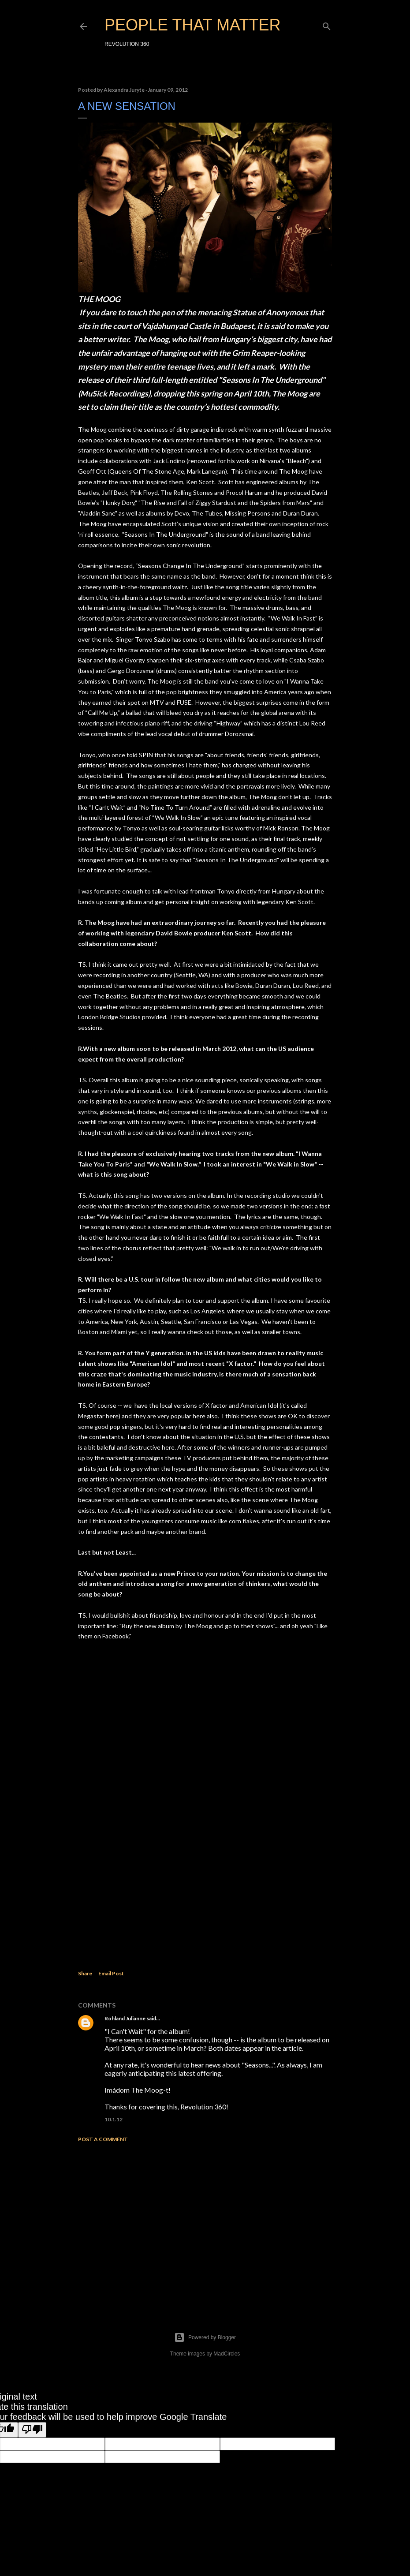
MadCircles (226, 2354)
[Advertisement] (205, 2226)
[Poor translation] (32, 2430)
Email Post (111, 1973)
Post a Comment (103, 2139)
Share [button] (85, 1973)
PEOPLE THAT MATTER (192, 25)
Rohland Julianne (124, 2018)
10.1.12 (113, 2119)
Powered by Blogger (205, 2337)
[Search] (326, 24)
